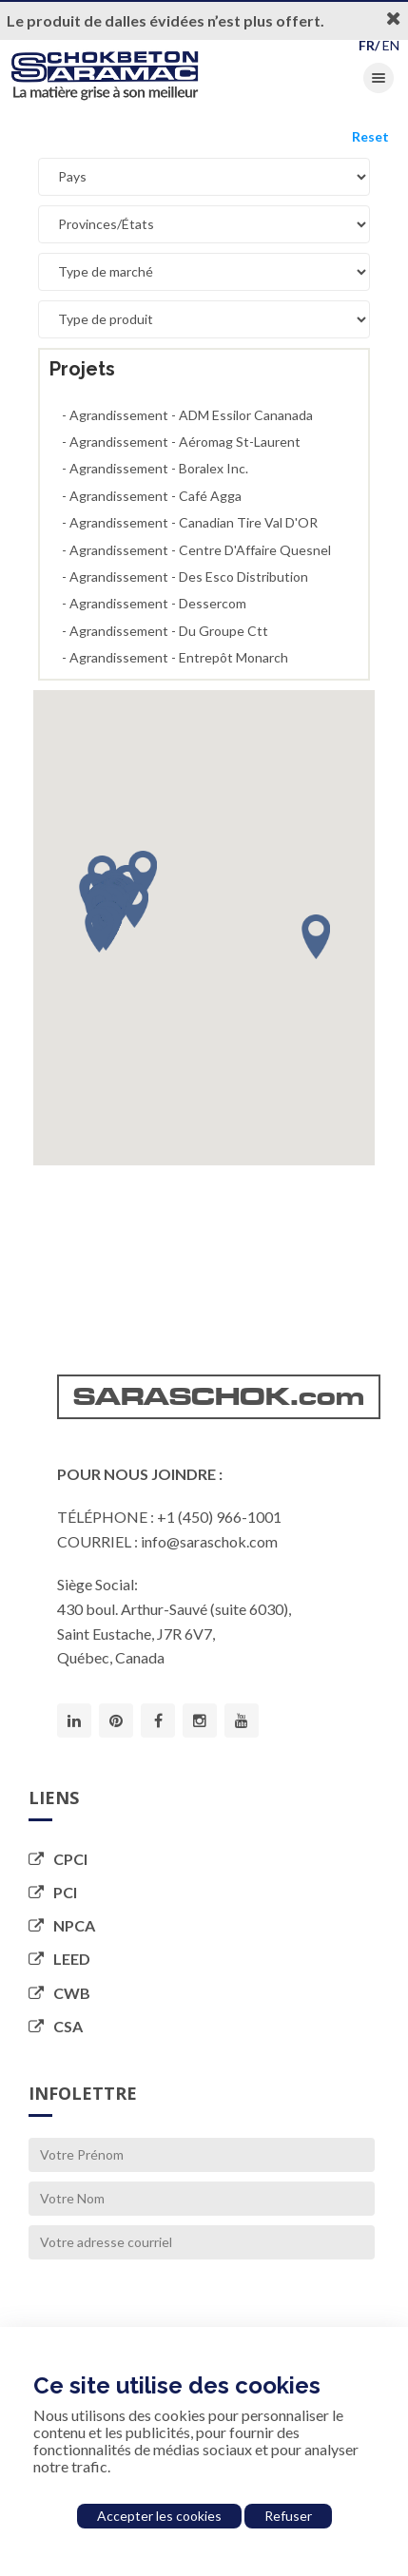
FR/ (369, 45)
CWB (59, 1993)
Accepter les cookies (159, 2516)
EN (390, 45)
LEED (59, 1959)
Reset (370, 136)
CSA (56, 2026)
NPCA (62, 1925)
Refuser (288, 2516)
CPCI (58, 1859)
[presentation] (173, 2306)
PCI (53, 1892)
